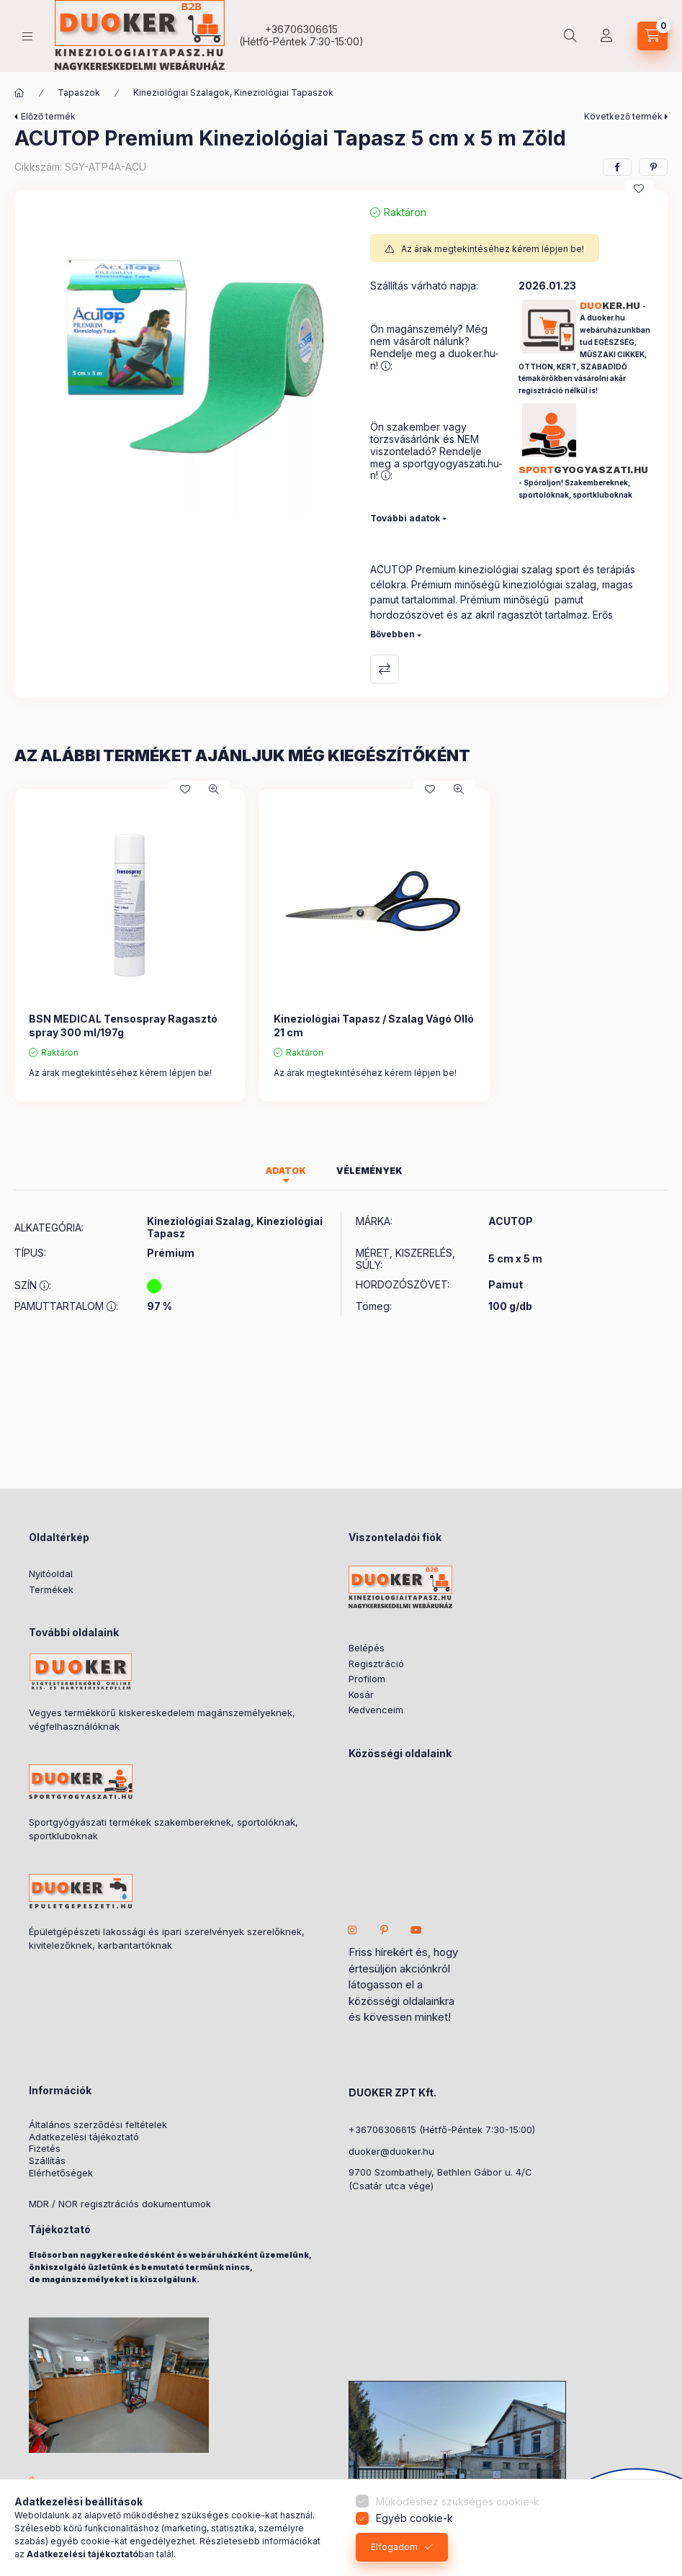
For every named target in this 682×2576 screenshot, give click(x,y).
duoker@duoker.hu (391, 2151)
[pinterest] (653, 167)
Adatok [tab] (286, 1170)
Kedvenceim (376, 1709)
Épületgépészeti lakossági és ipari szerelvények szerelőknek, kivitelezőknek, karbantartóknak (167, 1939)
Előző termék (48, 116)
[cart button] (652, 36)
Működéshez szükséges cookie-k (457, 2501)
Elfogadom (394, 2546)
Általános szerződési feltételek (98, 2124)
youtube (416, 1930)
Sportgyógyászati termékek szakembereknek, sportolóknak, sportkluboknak (163, 1829)
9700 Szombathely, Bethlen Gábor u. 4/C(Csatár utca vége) (440, 2179)
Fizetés (44, 2148)
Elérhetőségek (61, 2173)
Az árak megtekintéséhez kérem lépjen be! (492, 248)
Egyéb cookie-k (414, 2518)
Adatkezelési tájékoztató (84, 2137)
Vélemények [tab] (369, 1170)
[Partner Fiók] (606, 36)
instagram (352, 1930)
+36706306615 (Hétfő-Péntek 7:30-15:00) (442, 2129)
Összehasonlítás (384, 669)
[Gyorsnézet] (213, 789)
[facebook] (617, 167)
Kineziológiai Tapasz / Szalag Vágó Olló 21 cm (374, 1025)
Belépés (367, 1647)
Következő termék (623, 116)
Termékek (51, 1589)
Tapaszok (79, 92)
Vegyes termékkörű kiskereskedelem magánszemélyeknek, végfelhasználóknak (162, 1720)
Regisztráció (376, 1663)
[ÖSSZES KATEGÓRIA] (19, 92)
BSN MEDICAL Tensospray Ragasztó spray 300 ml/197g (123, 1025)
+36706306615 (301, 29)
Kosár (361, 1694)
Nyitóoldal (51, 1573)
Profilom (367, 1678)
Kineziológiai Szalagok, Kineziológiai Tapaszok (233, 92)
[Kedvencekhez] (638, 188)
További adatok (405, 518)
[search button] (570, 36)
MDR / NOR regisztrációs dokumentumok (120, 2204)
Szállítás (47, 2160)
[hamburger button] (27, 36)
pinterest (384, 1930)
